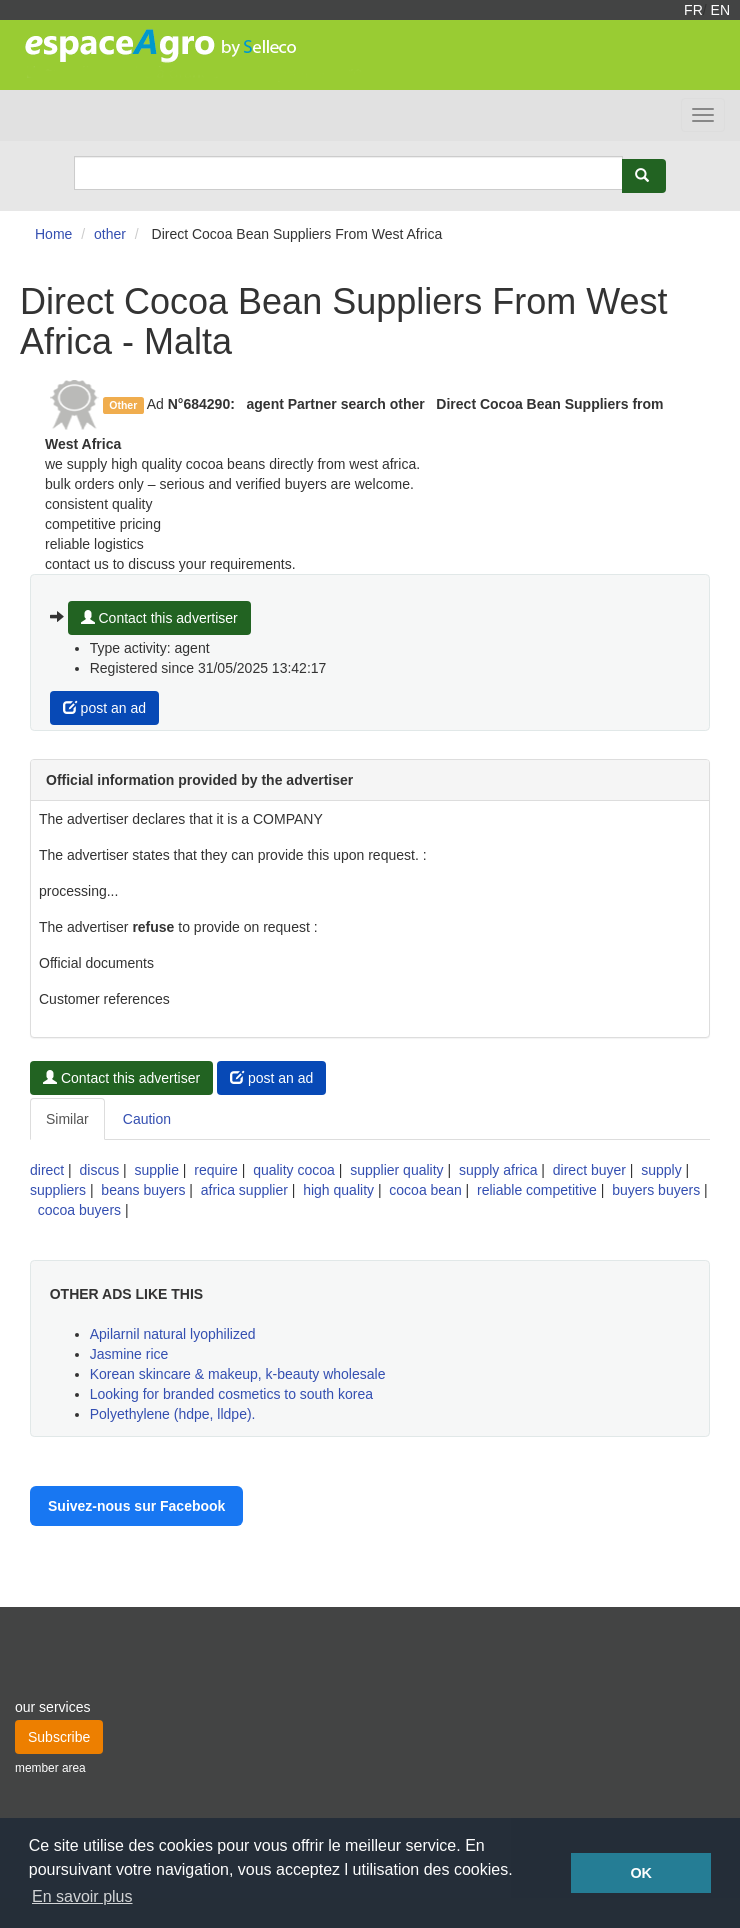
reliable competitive (537, 1190)
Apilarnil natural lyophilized (173, 1334)
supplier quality (396, 1170)
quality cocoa (294, 1170)
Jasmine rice (129, 1354)
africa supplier (244, 1190)
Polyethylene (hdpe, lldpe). (173, 1414)
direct (47, 1170)
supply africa (498, 1170)
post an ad (104, 708)
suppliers (58, 1190)
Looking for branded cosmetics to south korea (231, 1394)
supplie (157, 1170)
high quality (338, 1190)
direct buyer (589, 1170)
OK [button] (641, 1873)
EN (720, 10)
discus (100, 1170)
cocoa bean (425, 1190)
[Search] (348, 173)
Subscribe (59, 1737)
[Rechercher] (644, 176)
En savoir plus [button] (82, 1896)
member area (50, 1768)
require (216, 1170)
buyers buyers (656, 1190)
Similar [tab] (67, 1119)
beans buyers (143, 1190)
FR (693, 10)
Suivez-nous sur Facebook (136, 1506)
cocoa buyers (79, 1210)
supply (661, 1170)
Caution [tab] (147, 1119)
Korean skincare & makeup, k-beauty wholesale (238, 1374)
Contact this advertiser (159, 618)
